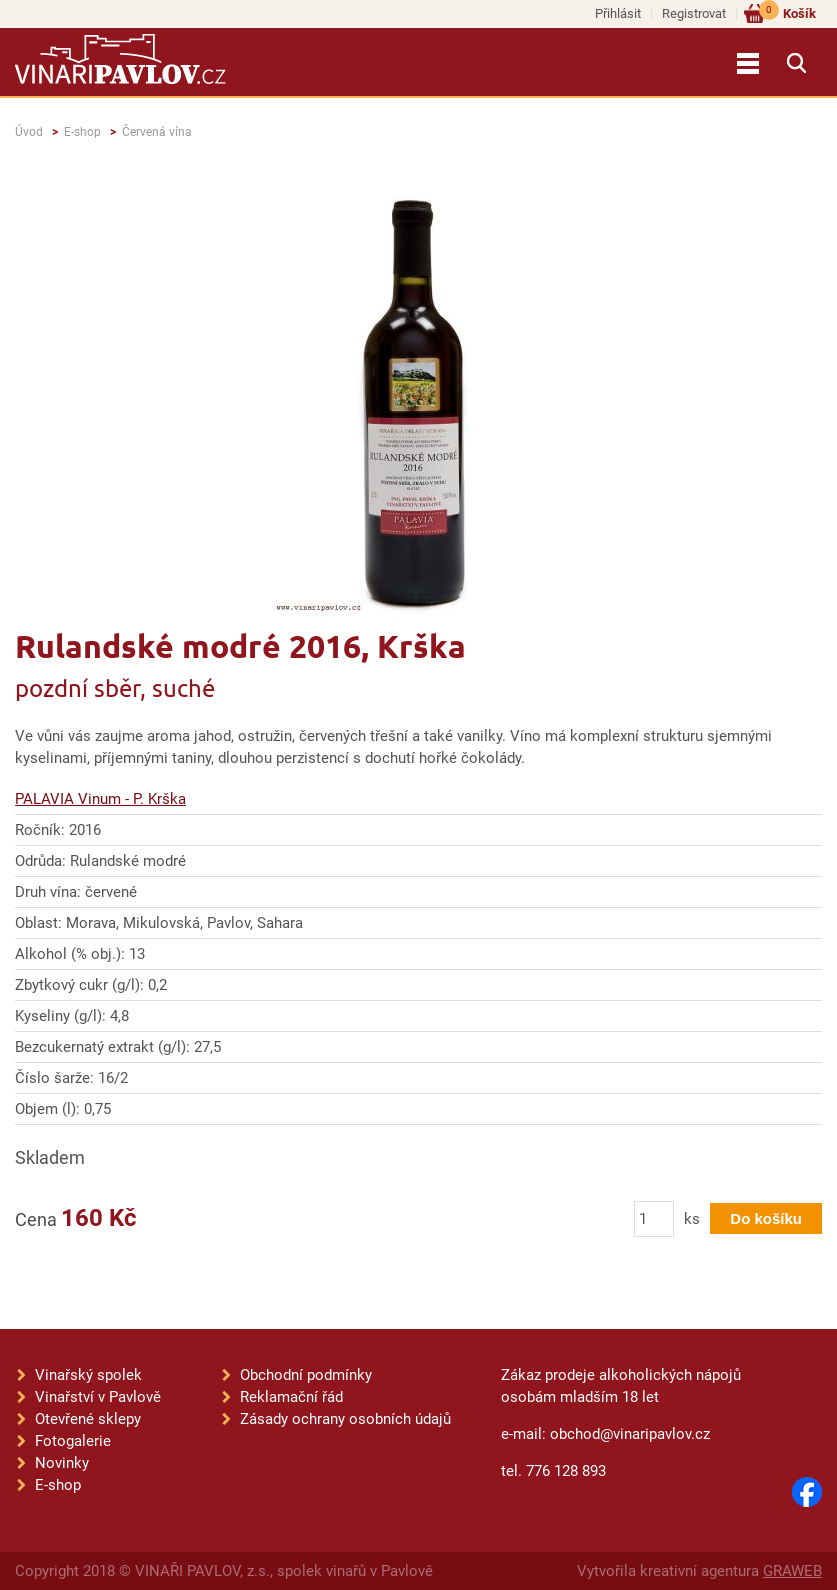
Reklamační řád (291, 1397)
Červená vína (157, 132)
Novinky (62, 1463)
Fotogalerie (73, 1441)
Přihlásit (618, 13)
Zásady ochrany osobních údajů (345, 1419)
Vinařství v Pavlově (98, 1397)
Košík (787, 12)
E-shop (82, 132)
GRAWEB (792, 1571)
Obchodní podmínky (306, 1375)
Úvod (29, 132)
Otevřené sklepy (88, 1419)
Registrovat (694, 13)
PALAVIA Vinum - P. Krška (100, 799)
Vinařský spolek (88, 1375)
